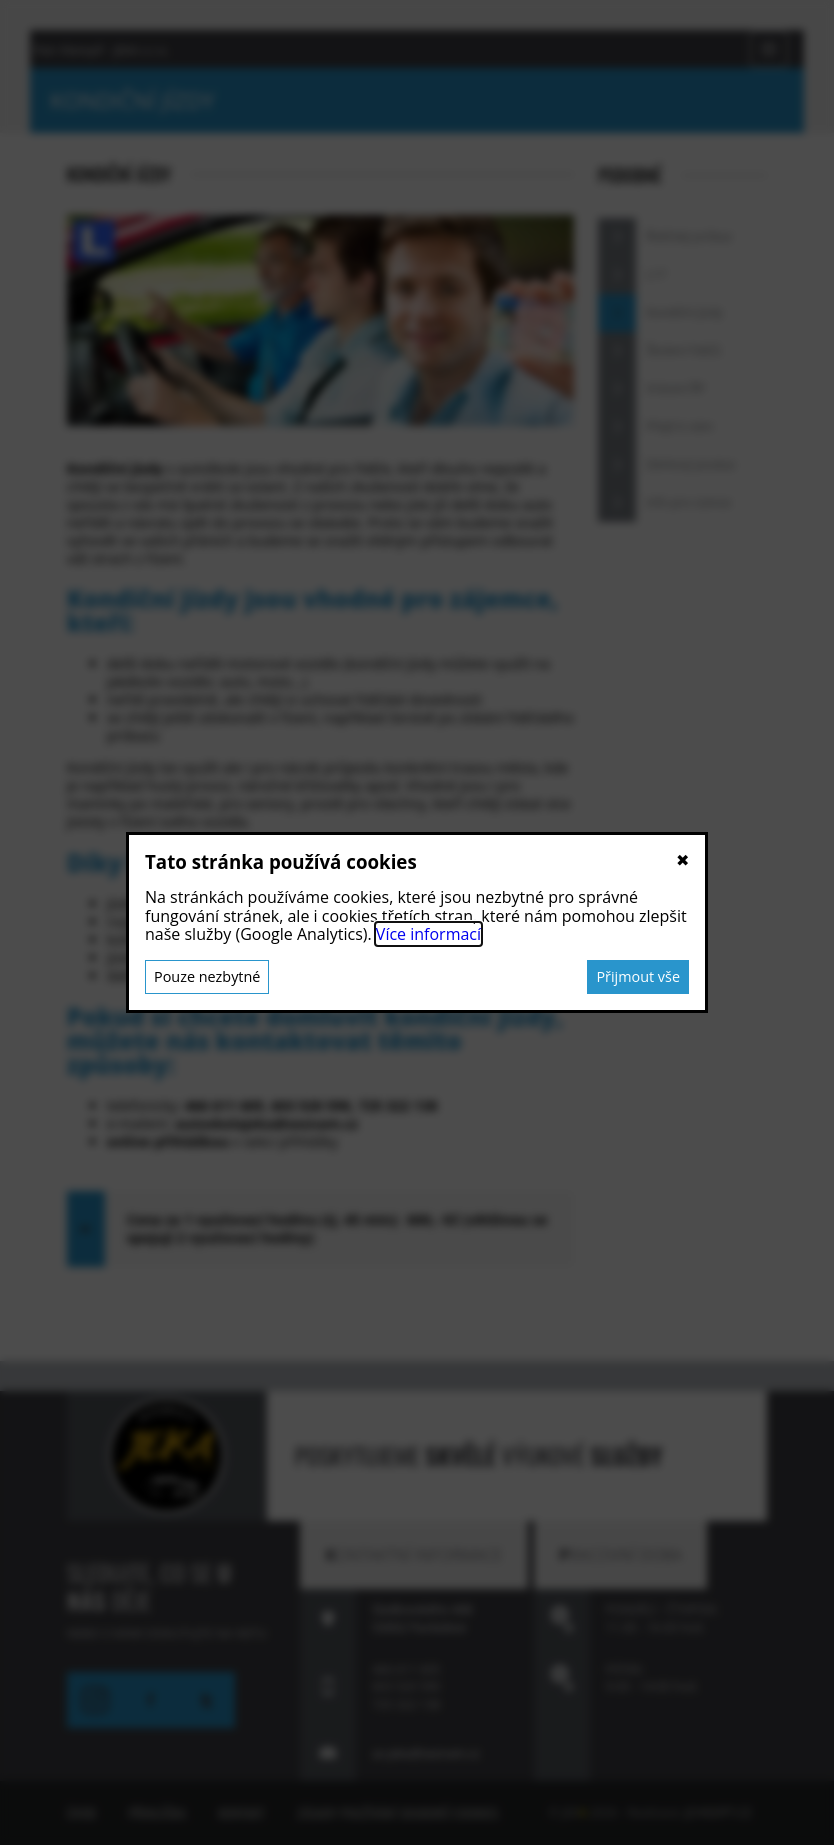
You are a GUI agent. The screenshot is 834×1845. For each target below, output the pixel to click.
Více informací (428, 934)
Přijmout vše (638, 976)
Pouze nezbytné (207, 976)
